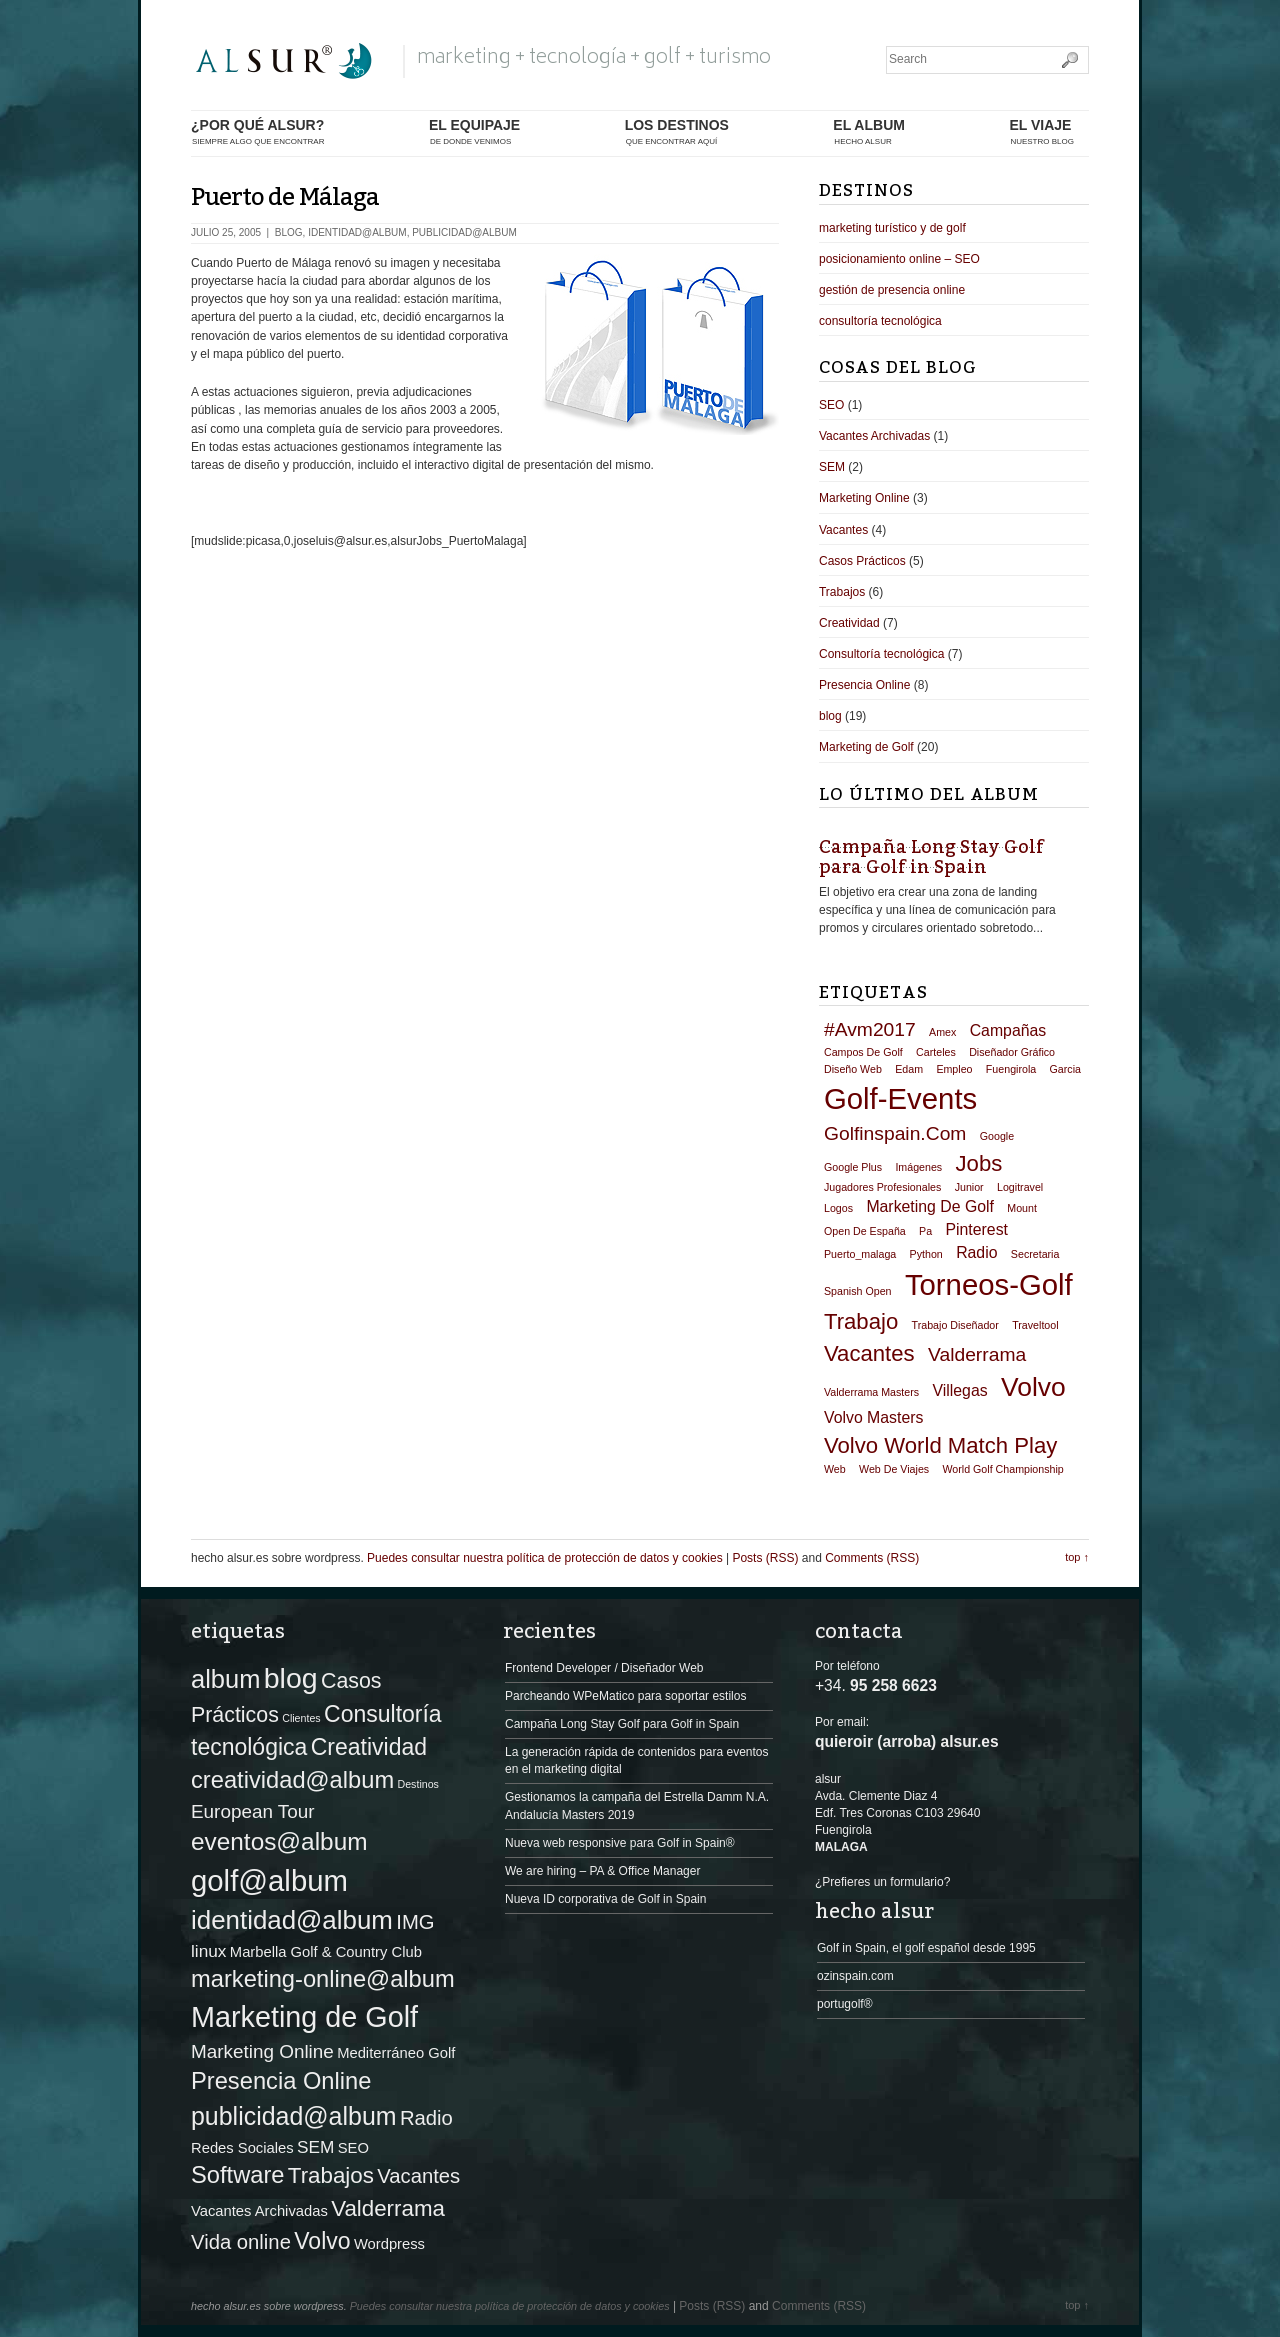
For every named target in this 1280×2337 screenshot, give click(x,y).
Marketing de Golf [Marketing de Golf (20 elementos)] (304, 2017)
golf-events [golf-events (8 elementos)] (900, 1098)
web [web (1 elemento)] (835, 1469)
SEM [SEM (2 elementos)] (315, 2147)
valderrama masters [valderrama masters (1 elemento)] (871, 1392)
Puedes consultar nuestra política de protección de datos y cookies (545, 1558)
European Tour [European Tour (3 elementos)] (253, 1811)
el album (869, 132)
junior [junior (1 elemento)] (969, 1187)
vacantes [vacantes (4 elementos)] (869, 1353)
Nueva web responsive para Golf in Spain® (620, 1843)
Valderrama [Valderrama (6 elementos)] (388, 2208)
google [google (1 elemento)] (997, 1136)
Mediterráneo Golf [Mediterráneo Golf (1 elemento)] (396, 2053)
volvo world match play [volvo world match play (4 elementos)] (940, 1445)
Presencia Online (864, 685)
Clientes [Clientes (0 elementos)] (301, 1718)
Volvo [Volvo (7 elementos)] (322, 2241)
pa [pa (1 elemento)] (925, 1231)
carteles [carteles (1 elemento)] (936, 1052)
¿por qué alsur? (257, 132)
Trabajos (842, 592)
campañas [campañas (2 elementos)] (1008, 1030)
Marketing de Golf (866, 747)
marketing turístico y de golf (892, 228)
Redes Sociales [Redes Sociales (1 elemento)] (242, 2148)
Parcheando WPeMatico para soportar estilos (625, 1696)
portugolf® (845, 2004)
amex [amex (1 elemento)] (942, 1032)
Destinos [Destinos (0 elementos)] (417, 1784)
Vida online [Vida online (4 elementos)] (241, 2242)
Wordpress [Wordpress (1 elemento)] (389, 2244)
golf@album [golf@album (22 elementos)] (269, 1880)
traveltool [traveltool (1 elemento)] (1035, 1325)
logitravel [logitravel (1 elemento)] (1020, 1187)
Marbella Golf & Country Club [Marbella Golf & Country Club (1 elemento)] (326, 1952)
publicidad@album (464, 232)
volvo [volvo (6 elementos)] (1033, 1387)
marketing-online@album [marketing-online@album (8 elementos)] (323, 1979)
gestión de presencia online (892, 290)
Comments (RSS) (872, 1558)
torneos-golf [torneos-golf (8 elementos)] (989, 1284)
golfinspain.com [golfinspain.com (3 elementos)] (895, 1133)
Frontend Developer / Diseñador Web (604, 1668)
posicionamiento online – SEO (899, 259)
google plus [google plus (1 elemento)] (853, 1167)
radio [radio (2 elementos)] (976, 1252)
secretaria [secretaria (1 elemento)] (1035, 1254)
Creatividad (849, 623)
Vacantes (843, 530)
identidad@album (357, 232)
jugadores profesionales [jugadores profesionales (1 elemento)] (882, 1187)
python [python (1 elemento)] (926, 1254)
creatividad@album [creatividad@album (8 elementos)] (292, 1780)
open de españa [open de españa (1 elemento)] (865, 1231)
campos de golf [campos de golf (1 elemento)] (863, 1052)
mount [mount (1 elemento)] (1022, 1208)
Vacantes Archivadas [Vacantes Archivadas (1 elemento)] (259, 2211)
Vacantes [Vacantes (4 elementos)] (418, 2176)
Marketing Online (864, 498)
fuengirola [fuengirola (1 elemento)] (1011, 1069)
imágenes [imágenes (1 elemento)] (918, 1167)
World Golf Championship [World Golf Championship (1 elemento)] (1002, 1469)
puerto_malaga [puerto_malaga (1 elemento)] (860, 1254)
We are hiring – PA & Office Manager (602, 1871)
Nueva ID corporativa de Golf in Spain (605, 1899)
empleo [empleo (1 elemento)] (954, 1069)
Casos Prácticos (862, 561)
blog (289, 232)
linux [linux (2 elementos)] (208, 1951)
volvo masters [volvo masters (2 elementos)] (873, 1417)
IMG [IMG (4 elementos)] (415, 1922)
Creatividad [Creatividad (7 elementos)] (369, 1747)
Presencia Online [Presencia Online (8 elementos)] (281, 2081)
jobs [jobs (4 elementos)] (979, 1163)
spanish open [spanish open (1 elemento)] (858, 1291)
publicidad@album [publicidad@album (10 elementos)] (294, 2116)
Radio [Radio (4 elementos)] (426, 2118)
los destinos (677, 132)
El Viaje (1041, 132)
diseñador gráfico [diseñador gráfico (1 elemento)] (1012, 1052)
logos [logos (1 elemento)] (838, 1208)
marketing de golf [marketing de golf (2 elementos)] (930, 1206)
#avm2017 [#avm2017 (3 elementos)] (870, 1029)
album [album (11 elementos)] (225, 1679)
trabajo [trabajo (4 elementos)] (861, 1321)
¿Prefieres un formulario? (882, 1882)
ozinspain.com (855, 1976)
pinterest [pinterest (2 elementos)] (976, 1229)
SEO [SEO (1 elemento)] (353, 2148)
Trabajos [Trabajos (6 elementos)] (331, 2175)
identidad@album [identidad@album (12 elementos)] (292, 1920)
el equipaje (474, 132)
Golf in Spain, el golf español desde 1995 (926, 1948)
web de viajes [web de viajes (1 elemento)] (894, 1469)
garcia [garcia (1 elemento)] (1065, 1069)
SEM (832, 467)
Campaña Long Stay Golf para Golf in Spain (931, 857)
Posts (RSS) (765, 1558)
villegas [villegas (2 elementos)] (959, 1390)
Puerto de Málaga (285, 197)
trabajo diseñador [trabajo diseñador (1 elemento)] (955, 1325)
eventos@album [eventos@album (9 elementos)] (279, 1841)
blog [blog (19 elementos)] (291, 1678)
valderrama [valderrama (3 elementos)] (977, 1354)
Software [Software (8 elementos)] (237, 2175)
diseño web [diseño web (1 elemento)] (853, 1069)
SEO (831, 405)
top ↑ (1077, 1557)
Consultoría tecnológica (881, 654)
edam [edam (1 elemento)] (909, 1069)
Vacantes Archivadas (874, 436)
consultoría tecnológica (880, 321)
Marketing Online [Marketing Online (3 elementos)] (262, 2051)
